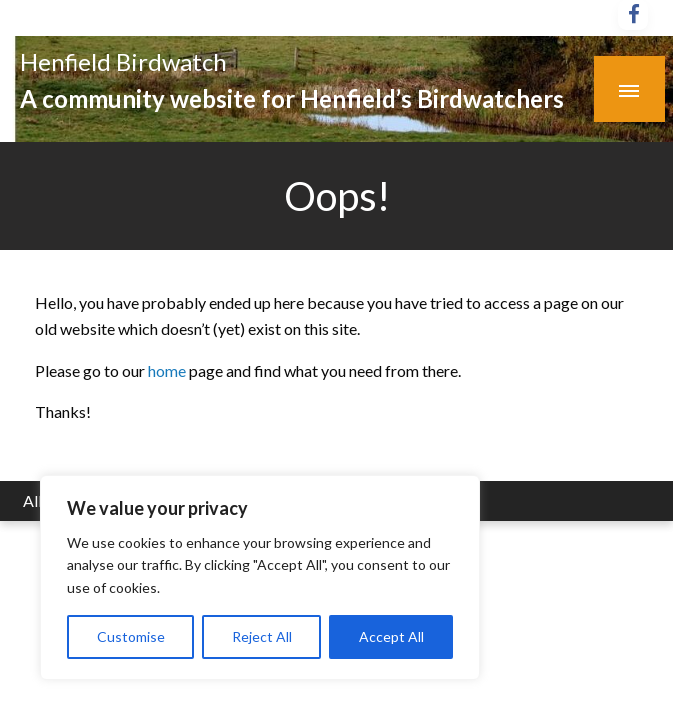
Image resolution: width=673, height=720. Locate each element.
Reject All (262, 636)
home (168, 370)
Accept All (391, 636)
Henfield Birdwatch (123, 61)
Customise (131, 636)
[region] (260, 577)
